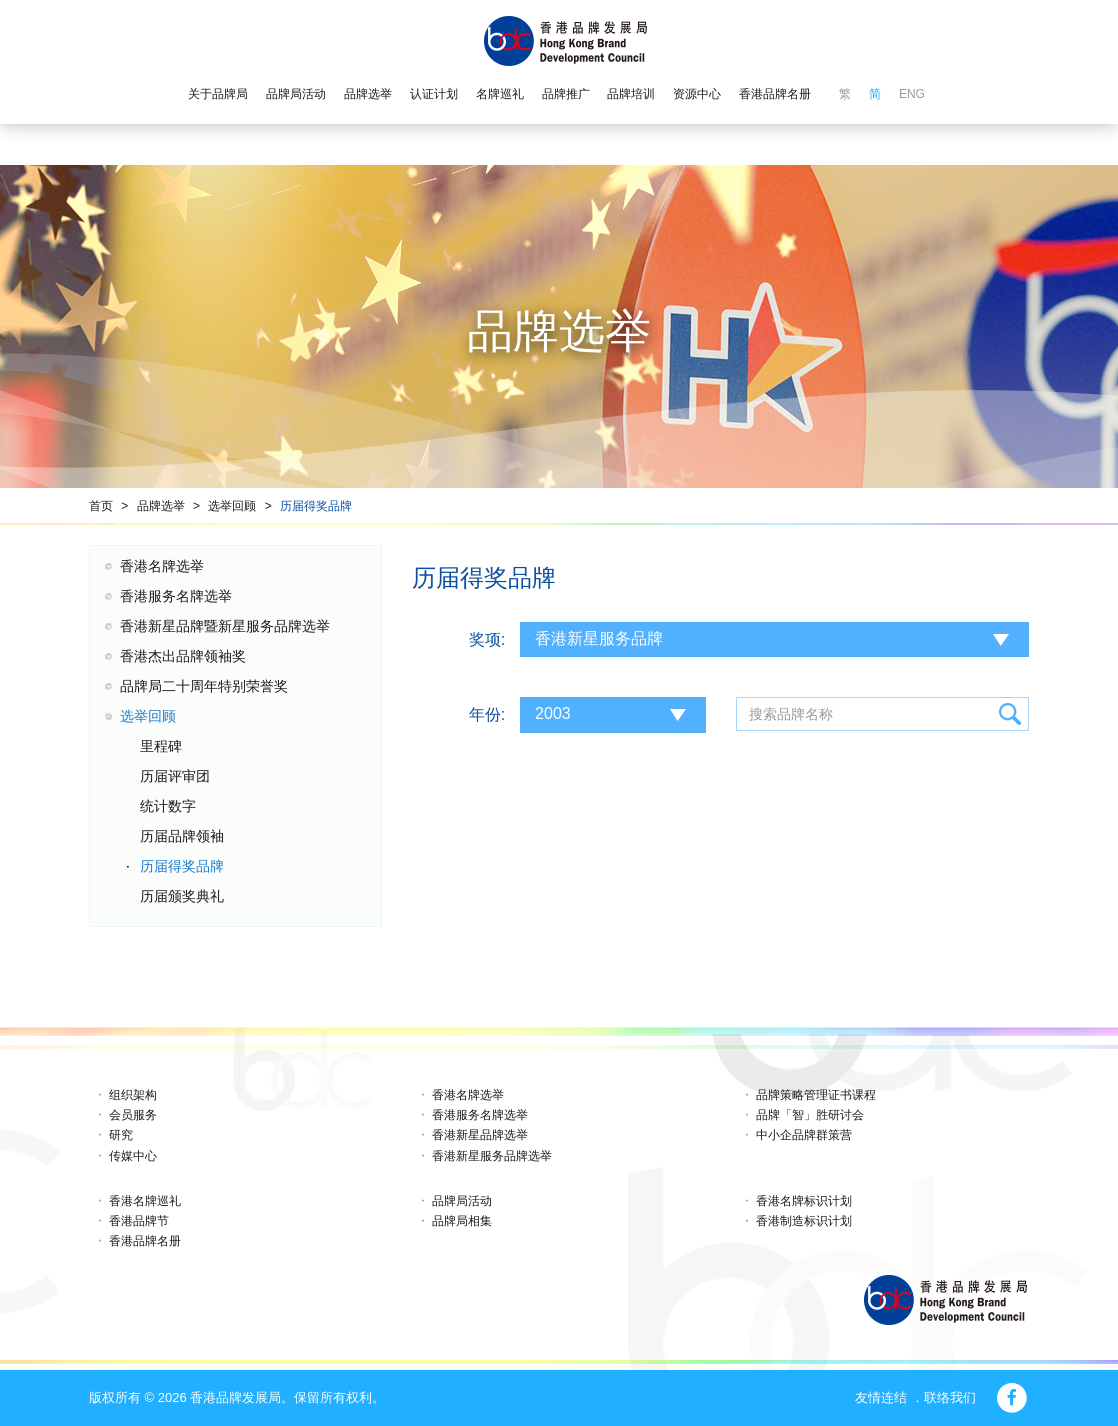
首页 (101, 506)
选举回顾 (232, 506)
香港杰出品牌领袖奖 (183, 656)
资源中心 (697, 94)
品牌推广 (566, 94)
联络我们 (950, 1397)
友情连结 (881, 1397)
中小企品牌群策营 (804, 1135)
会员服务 (133, 1115)
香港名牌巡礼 (145, 1201)
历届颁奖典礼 (182, 896)
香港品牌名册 (775, 94)
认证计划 (434, 94)
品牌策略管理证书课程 (816, 1095)
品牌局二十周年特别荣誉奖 (204, 686)
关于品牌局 (218, 94)
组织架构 (133, 1095)
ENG (912, 94)
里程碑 (161, 746)
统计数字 (168, 806)
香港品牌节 (139, 1221)
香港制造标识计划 (804, 1221)
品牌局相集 (462, 1221)
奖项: (487, 639)
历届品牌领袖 (182, 836)
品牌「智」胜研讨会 (810, 1115)
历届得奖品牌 (316, 506)
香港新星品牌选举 (480, 1135)
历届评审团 (175, 776)
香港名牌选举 (162, 566)
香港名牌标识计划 (804, 1201)
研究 (121, 1135)
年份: (487, 714)
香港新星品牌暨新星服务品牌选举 (225, 626)
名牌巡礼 (500, 94)
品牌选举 (368, 94)
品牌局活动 (296, 94)
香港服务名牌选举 (176, 596)
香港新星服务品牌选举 (492, 1156)
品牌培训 (631, 94)
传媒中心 (133, 1156)
